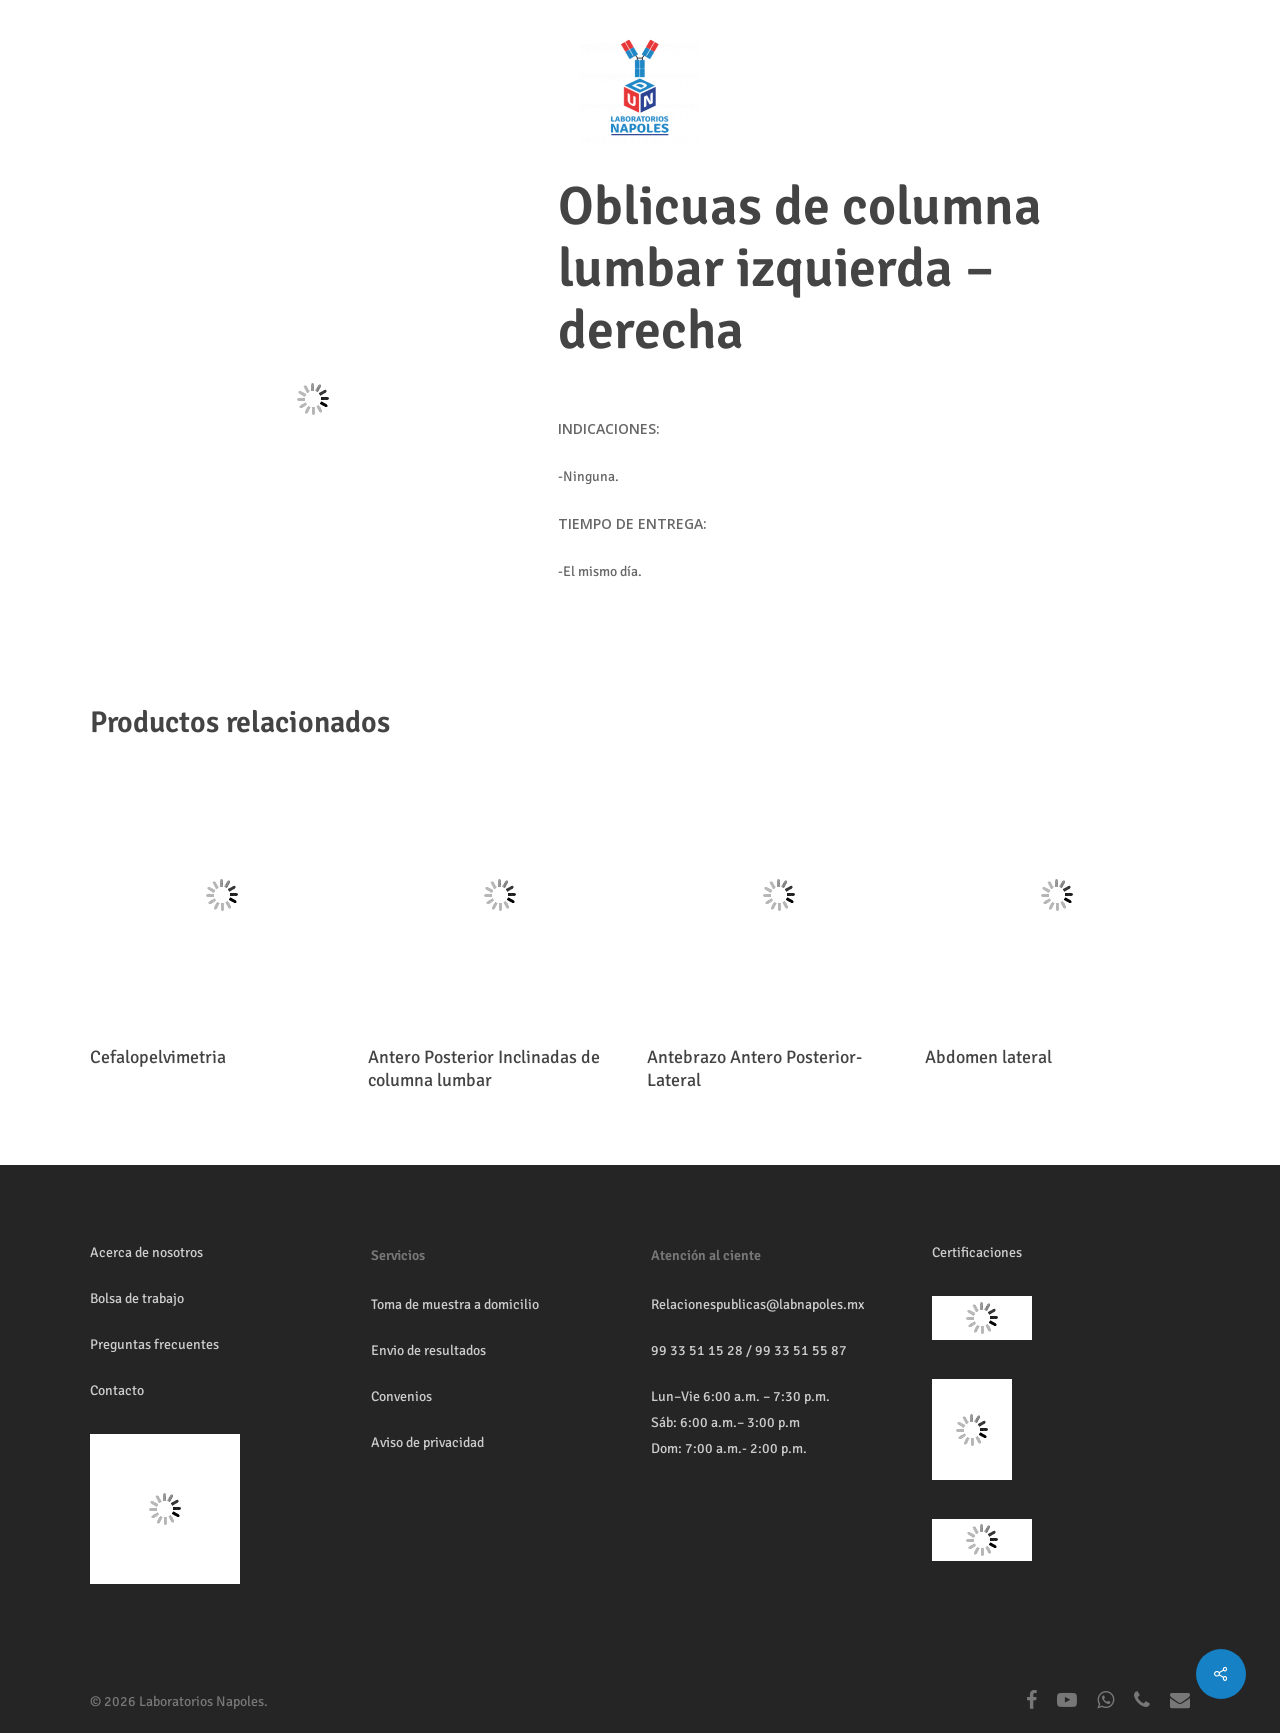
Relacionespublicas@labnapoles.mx (757, 1304)
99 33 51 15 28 (697, 1350)
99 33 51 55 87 (801, 1350)
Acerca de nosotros (146, 1252)
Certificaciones (977, 1252)
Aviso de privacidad (427, 1442)
